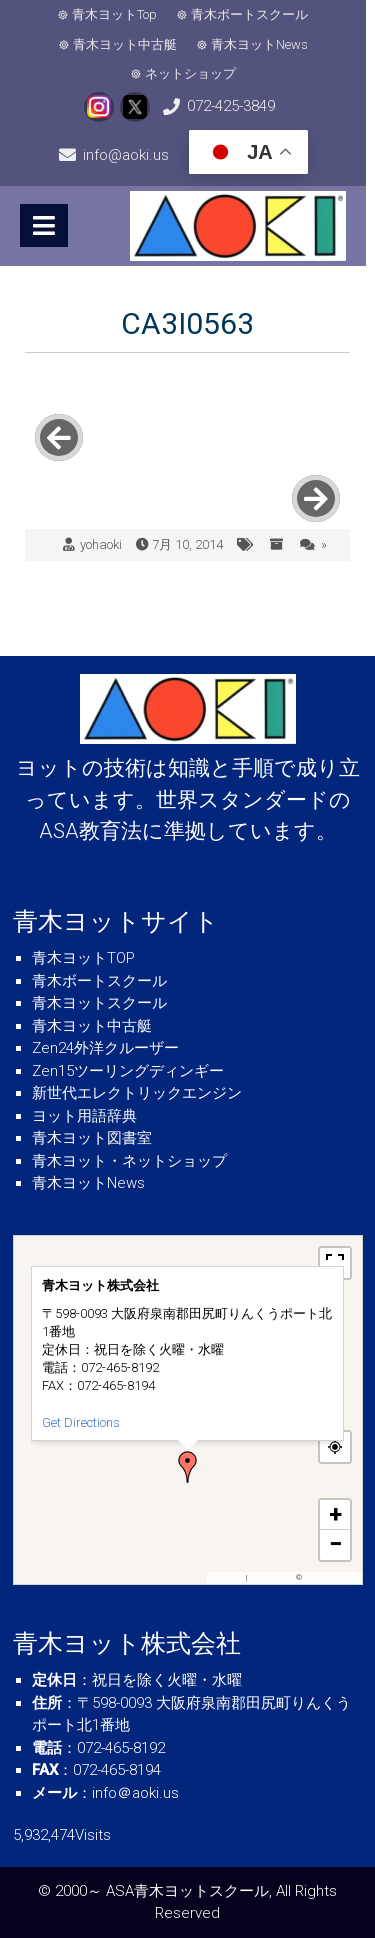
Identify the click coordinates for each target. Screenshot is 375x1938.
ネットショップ (194, 73)
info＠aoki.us (135, 1793)
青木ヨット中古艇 (129, 44)
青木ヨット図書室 (92, 1138)
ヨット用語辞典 (84, 1116)
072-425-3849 (171, 106)
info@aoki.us (302, 106)
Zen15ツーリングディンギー (128, 1071)
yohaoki (101, 544)
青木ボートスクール (254, 14)
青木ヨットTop (119, 14)
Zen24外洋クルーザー (105, 1048)
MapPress (228, 1577)
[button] (188, 1467)
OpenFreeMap (271, 1577)
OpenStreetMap (330, 1577)
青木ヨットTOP (83, 958)
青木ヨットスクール (99, 1003)
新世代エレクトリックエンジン (137, 1093)
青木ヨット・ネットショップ (129, 1161)
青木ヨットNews (263, 44)
